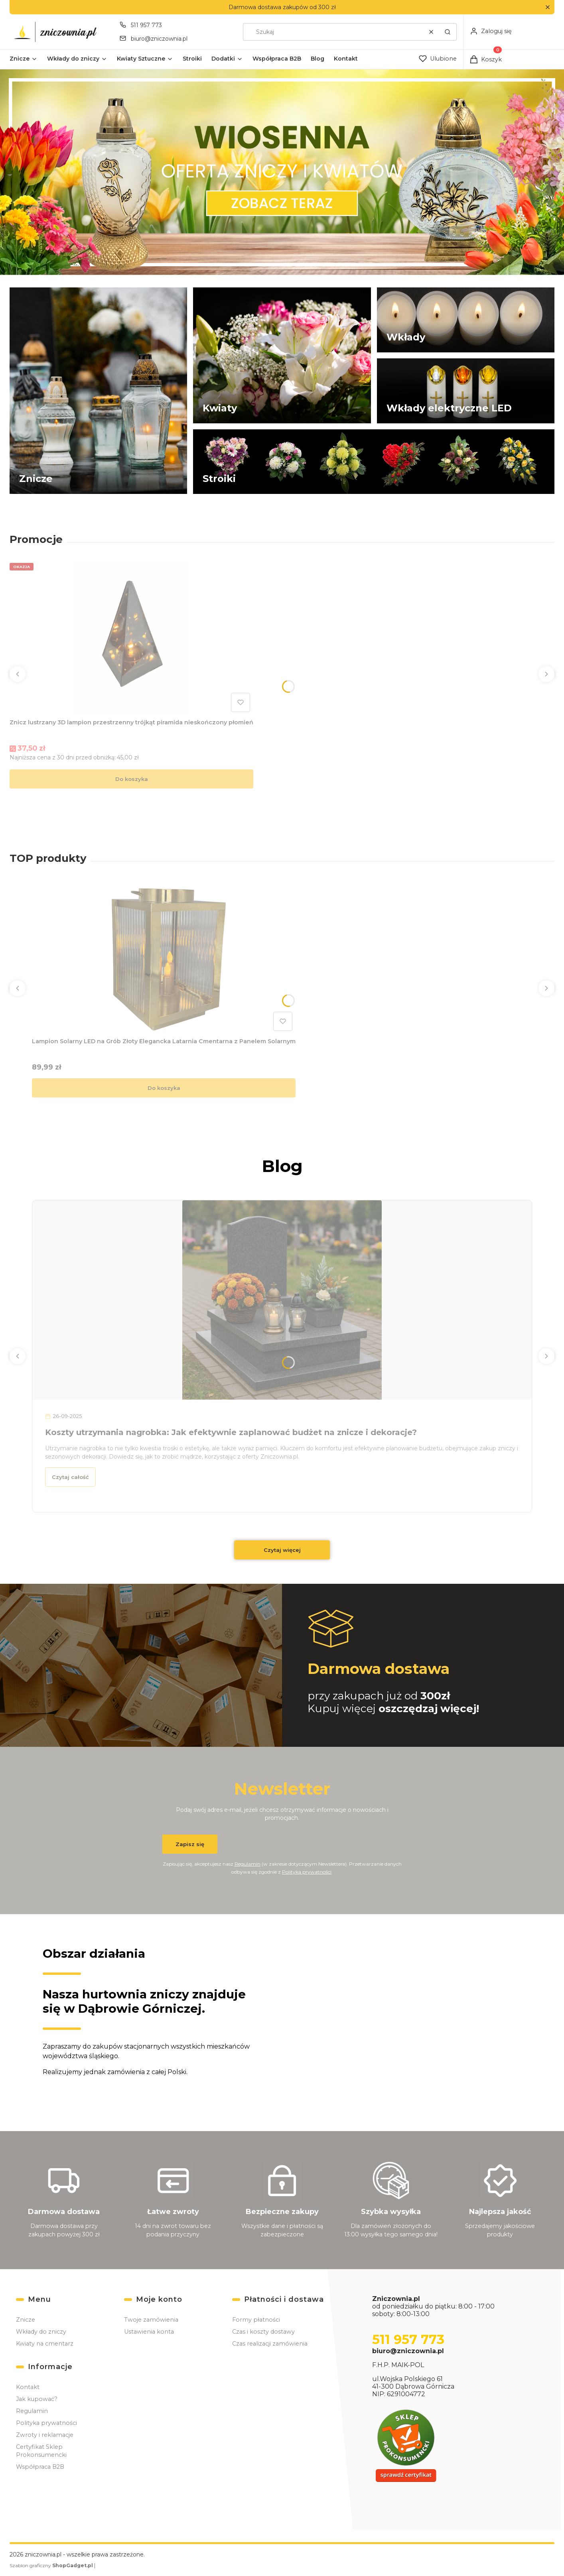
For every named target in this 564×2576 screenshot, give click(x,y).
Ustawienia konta (149, 2331)
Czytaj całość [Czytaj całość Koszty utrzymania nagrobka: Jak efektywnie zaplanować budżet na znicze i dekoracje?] (70, 1477)
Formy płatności (256, 2319)
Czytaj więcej (282, 1550)
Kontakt (27, 2387)
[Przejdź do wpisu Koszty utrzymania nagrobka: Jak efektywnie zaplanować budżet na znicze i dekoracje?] (282, 1300)
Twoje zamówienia (151, 2319)
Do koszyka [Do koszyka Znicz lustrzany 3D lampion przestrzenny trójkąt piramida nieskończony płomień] (131, 778)
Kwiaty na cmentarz (44, 2343)
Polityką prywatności (306, 1871)
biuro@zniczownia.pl (408, 2351)
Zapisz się (190, 1844)
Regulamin (247, 1863)
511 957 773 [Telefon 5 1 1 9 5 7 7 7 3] (146, 25)
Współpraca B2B (40, 2466)
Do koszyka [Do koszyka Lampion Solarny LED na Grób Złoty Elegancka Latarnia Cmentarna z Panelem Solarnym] (164, 1088)
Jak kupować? (36, 2399)
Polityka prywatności (46, 2423)
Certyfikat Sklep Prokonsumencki (41, 2450)
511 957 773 (408, 2339)
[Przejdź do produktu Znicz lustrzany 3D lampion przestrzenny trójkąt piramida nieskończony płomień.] (131, 637)
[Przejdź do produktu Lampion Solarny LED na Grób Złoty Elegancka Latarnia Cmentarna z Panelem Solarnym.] (164, 956)
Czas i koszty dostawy (263, 2331)
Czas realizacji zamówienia (270, 2343)
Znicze (25, 2319)
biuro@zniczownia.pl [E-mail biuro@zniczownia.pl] (159, 38)
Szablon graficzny (52, 2565)
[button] (547, 7)
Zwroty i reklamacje (44, 2434)
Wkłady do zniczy (41, 2331)
